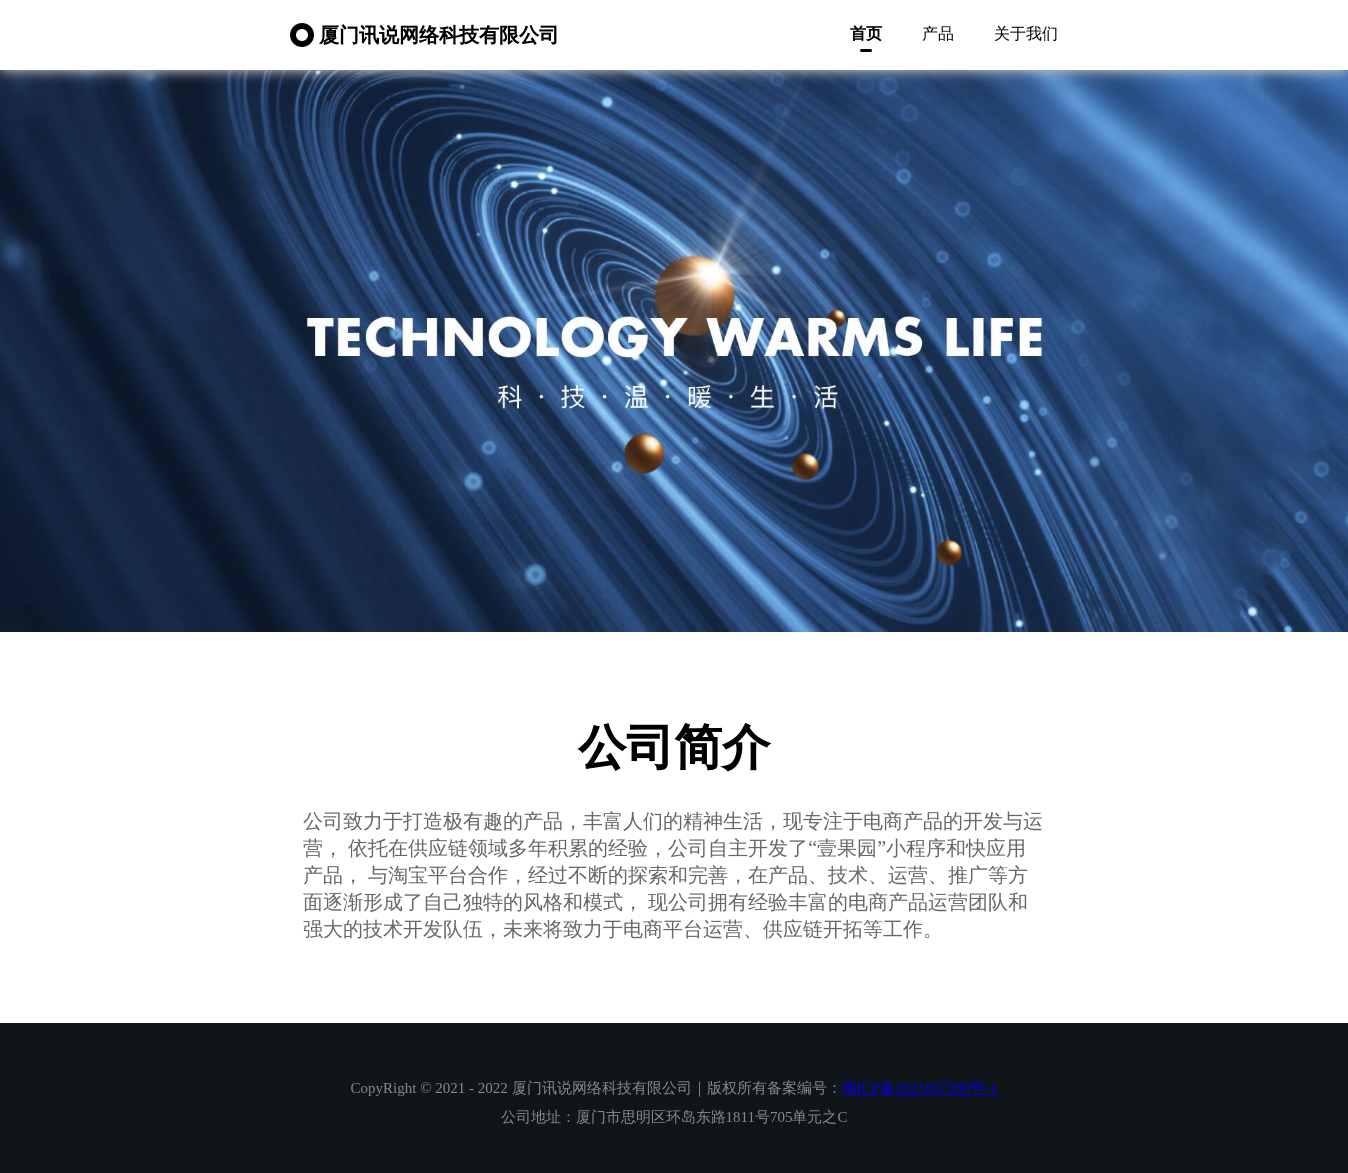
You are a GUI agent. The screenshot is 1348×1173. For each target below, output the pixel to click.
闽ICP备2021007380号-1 (920, 1088)
